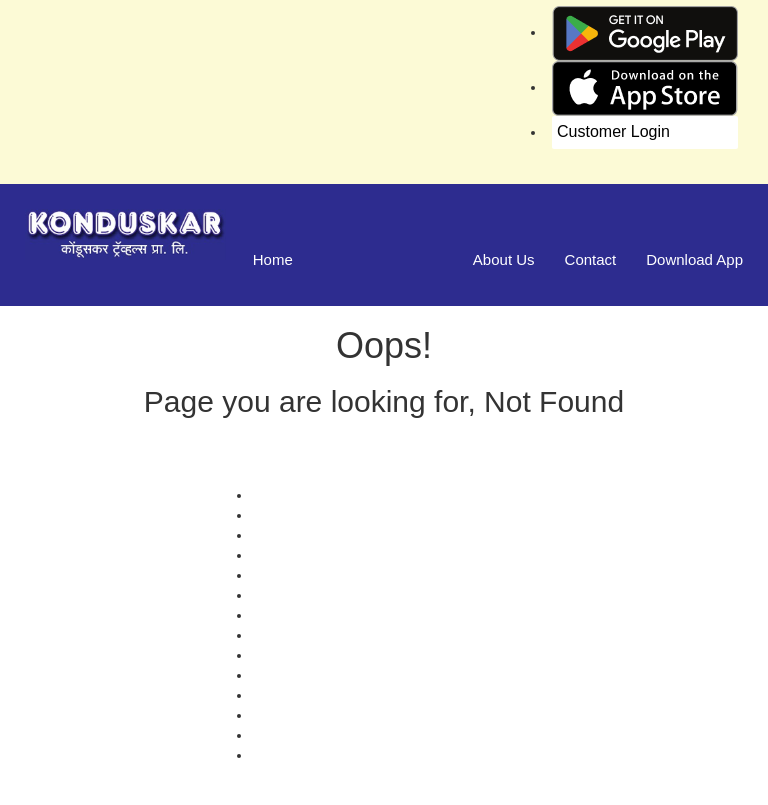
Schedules (284, 595)
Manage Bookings (383, 259)
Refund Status (296, 655)
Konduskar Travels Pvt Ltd (467, 785)
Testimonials (290, 555)
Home (273, 259)
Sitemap (277, 695)
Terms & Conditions (312, 635)
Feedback (282, 575)
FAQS (270, 755)
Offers (271, 495)
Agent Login (289, 715)
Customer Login (613, 131)
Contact (591, 259)
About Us (504, 259)
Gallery (274, 515)
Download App (694, 259)
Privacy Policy (295, 615)
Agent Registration (309, 735)
